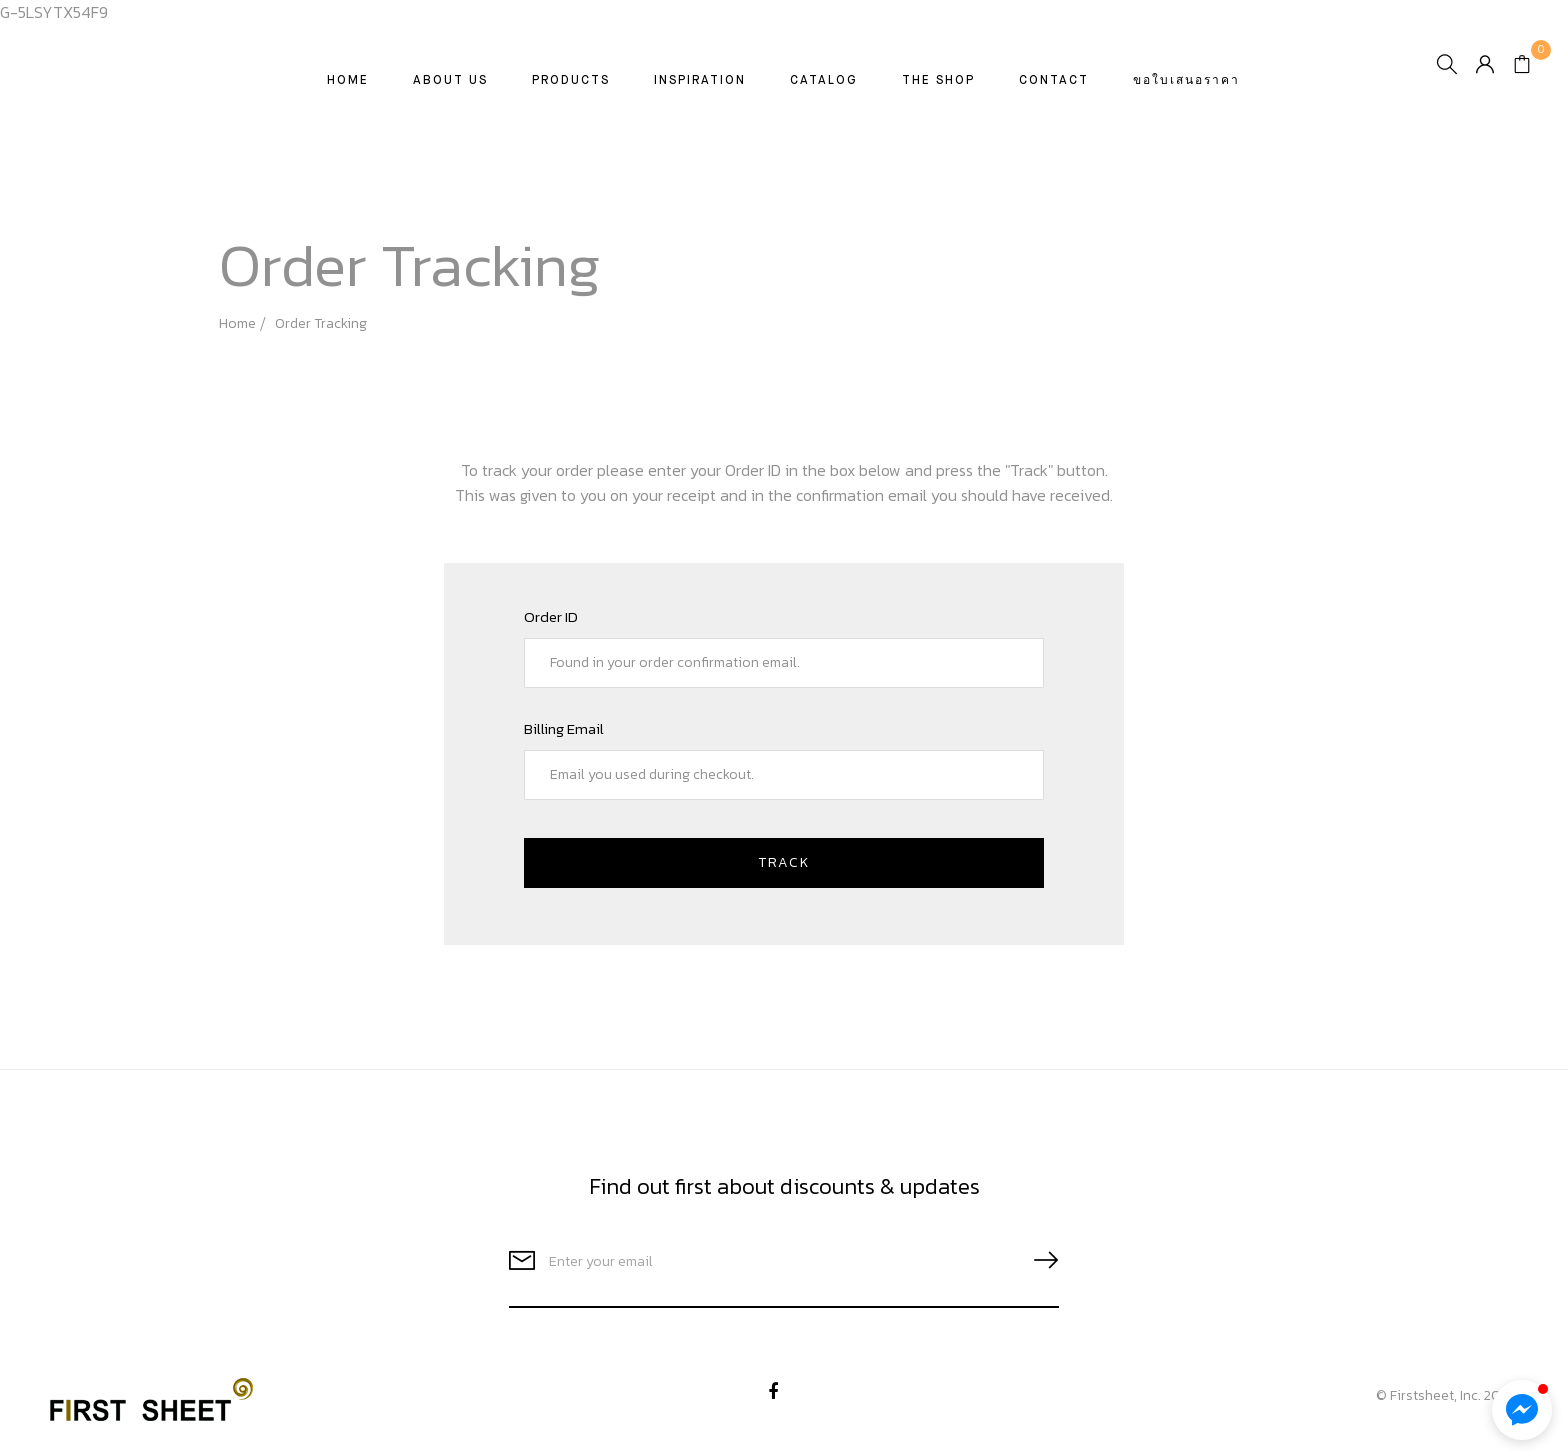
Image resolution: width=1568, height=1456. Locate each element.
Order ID (551, 616)
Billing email (564, 728)
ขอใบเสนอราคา (1187, 91)
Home (349, 91)
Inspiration (701, 91)
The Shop (939, 91)
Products (572, 91)
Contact (1055, 91)
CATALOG (825, 91)
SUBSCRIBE (1038, 1260)
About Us (451, 91)
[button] (1522, 1410)
